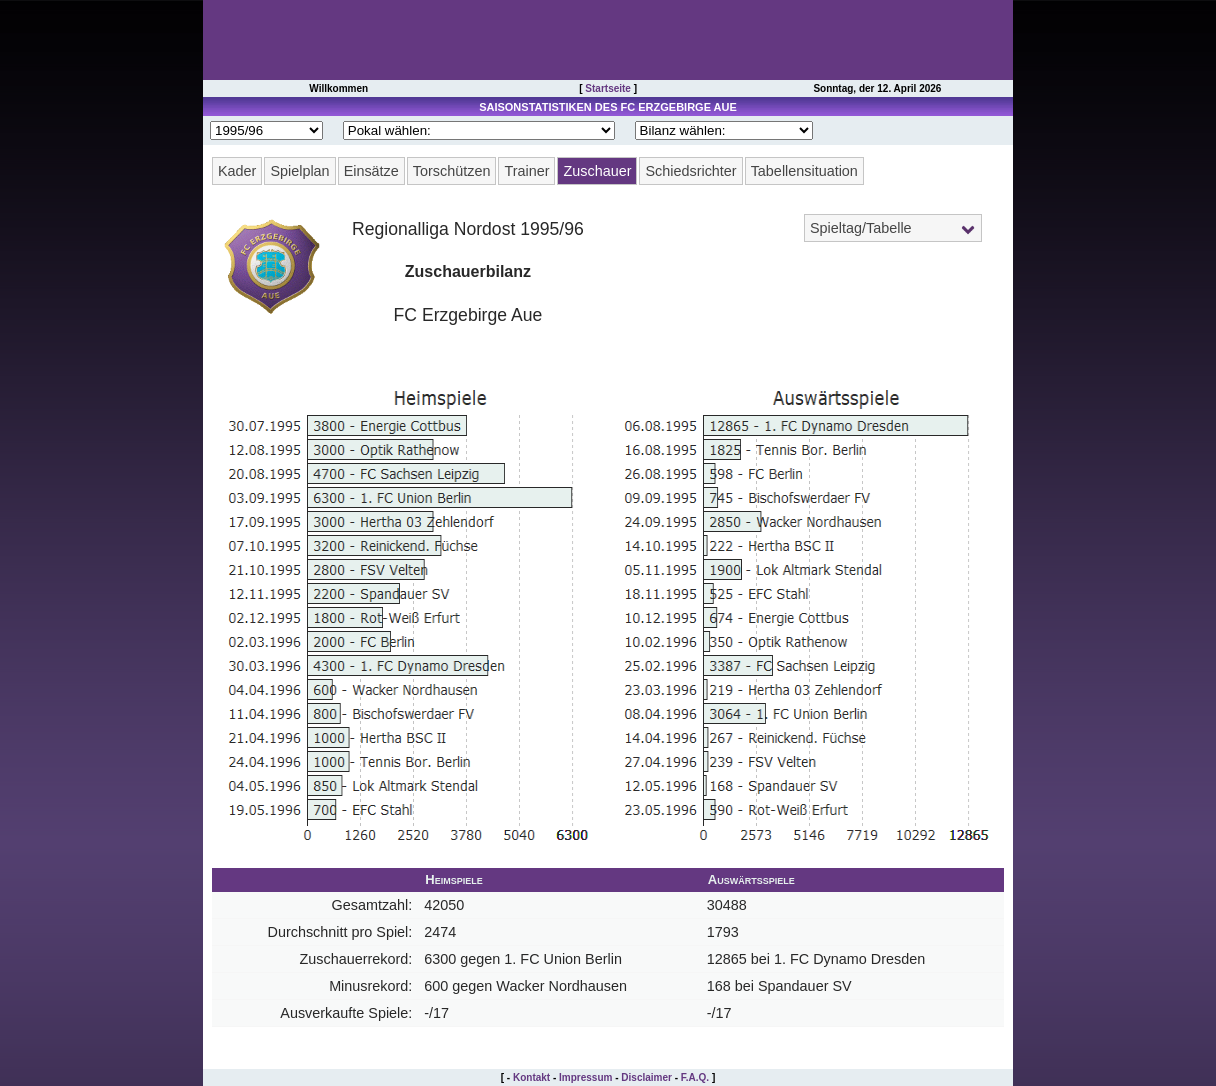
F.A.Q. (695, 1077)
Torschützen (452, 171)
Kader (237, 171)
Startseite (608, 88)
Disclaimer (646, 1077)
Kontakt (531, 1077)
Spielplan (299, 171)
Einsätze (371, 171)
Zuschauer (597, 171)
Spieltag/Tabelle (861, 228)
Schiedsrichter (690, 171)
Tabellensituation (804, 171)
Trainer (526, 171)
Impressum (585, 1077)
